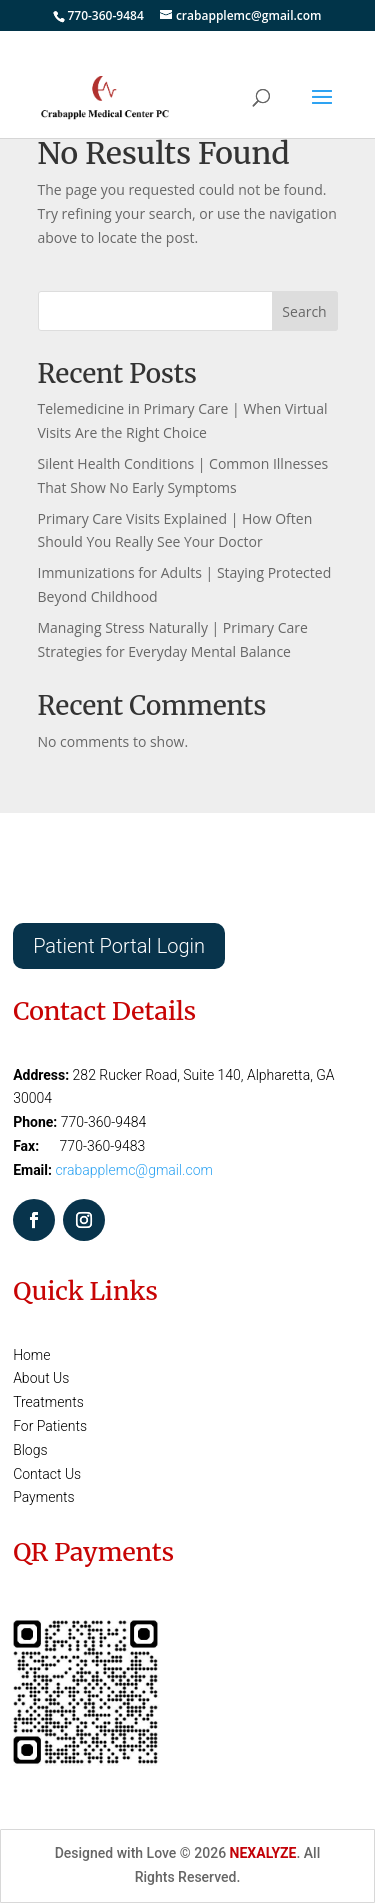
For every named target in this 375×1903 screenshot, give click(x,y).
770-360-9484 (105, 15)
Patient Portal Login (119, 946)
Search (304, 311)
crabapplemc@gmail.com (134, 1170)
